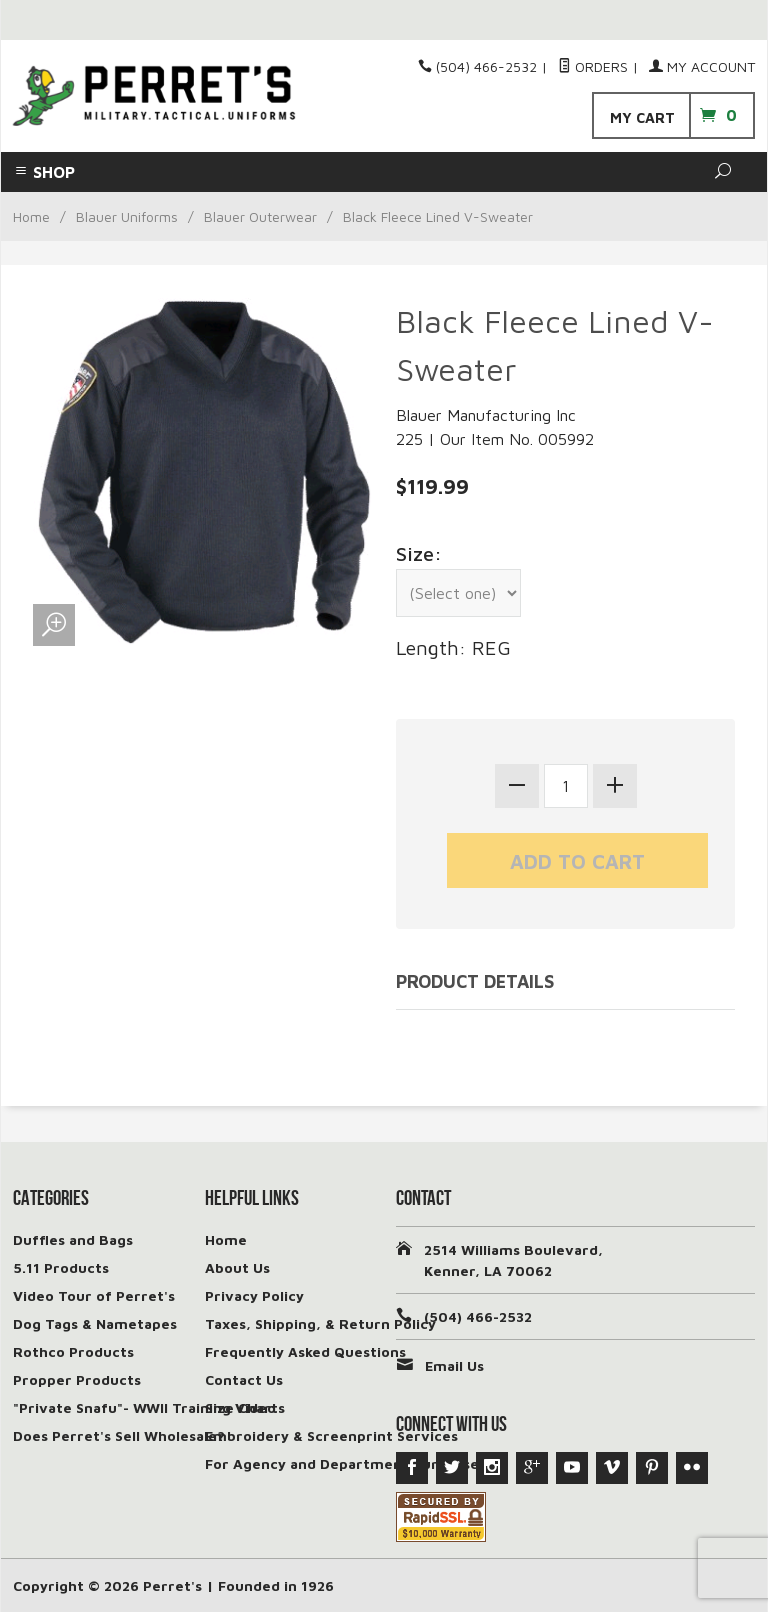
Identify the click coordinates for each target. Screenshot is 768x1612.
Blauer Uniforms (127, 216)
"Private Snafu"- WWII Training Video (144, 1407)
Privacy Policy (254, 1295)
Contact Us (244, 1379)
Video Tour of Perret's (94, 1295)
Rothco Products (73, 1351)
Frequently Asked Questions (305, 1351)
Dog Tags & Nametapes (95, 1323)
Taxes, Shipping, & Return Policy (320, 1323)
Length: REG (453, 647)
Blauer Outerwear (260, 216)
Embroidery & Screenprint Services (331, 1435)
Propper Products (77, 1379)
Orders (593, 66)
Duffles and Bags (73, 1239)
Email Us (454, 1365)
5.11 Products (61, 1267)
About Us (237, 1267)
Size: (419, 553)
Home (31, 216)
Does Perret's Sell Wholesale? (119, 1435)
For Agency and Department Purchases (345, 1463)
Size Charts (245, 1407)
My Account (702, 66)
